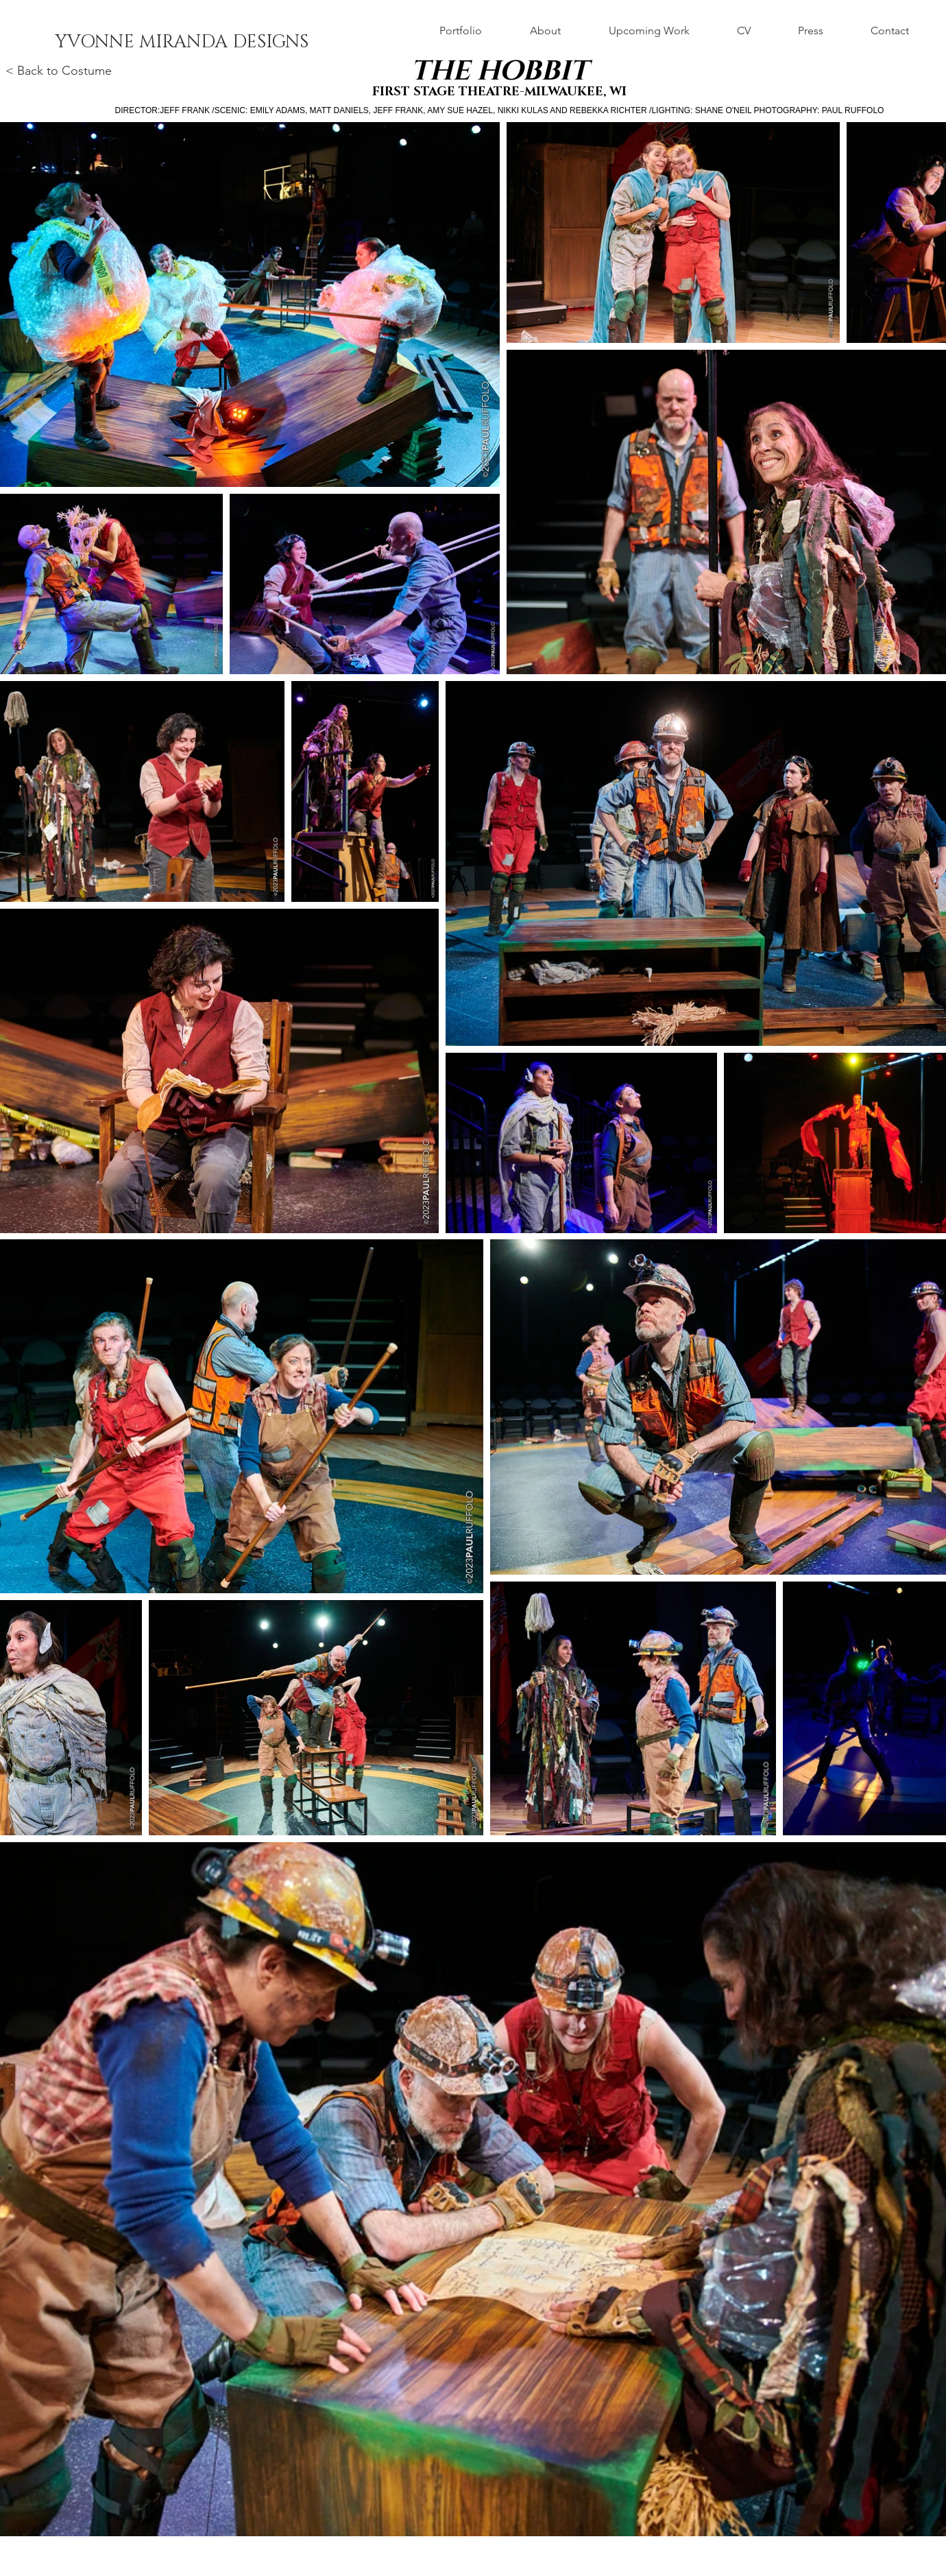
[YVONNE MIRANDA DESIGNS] (181, 42)
